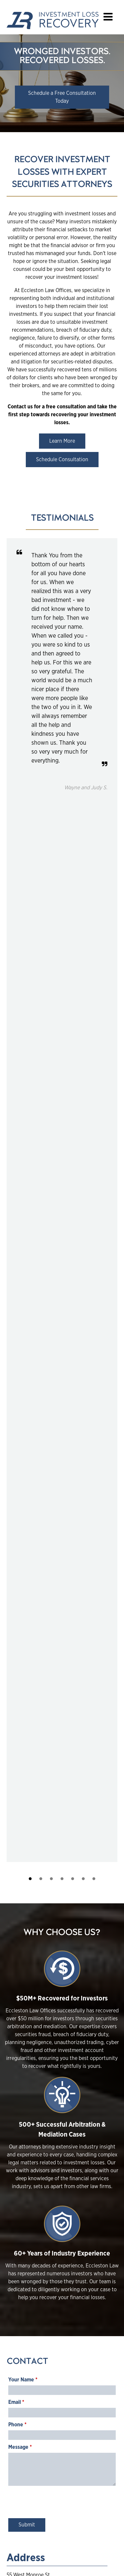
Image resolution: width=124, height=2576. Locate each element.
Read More (29, 1884)
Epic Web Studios (83, 2562)
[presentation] (58, 1539)
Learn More (62, 441)
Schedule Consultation (62, 459)
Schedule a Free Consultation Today (62, 97)
